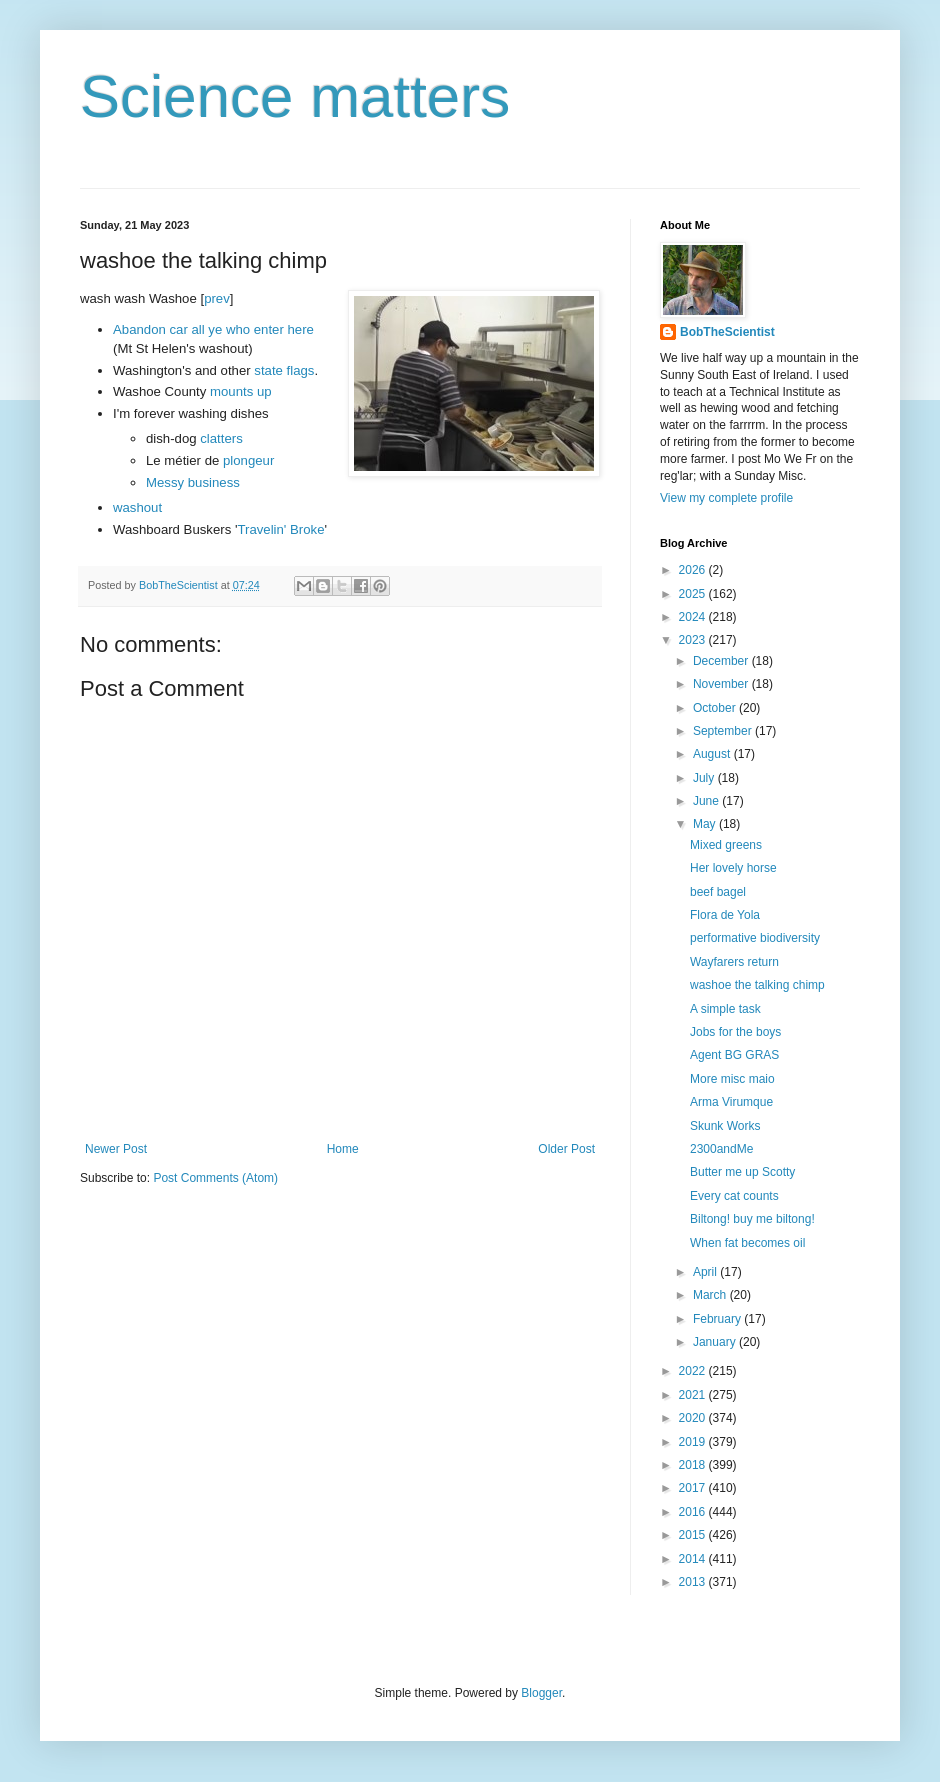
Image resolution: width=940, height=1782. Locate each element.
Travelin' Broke (280, 529)
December (722, 661)
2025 (694, 594)
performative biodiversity (755, 938)
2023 (694, 640)
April (706, 1272)
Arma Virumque (731, 1102)
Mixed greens (726, 845)
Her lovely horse (733, 868)
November (722, 684)
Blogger (541, 1693)
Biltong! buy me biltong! (752, 1219)
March (711, 1295)
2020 (694, 1418)
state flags (284, 370)
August (713, 754)
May (706, 824)
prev (217, 298)
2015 (694, 1535)
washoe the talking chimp (757, 985)
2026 (694, 570)
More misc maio (732, 1079)
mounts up (241, 391)
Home (343, 1149)
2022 (694, 1371)
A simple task (725, 1009)
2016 (694, 1512)
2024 (694, 617)
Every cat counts (734, 1196)
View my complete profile (726, 498)
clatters (221, 438)
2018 (694, 1465)
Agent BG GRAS (734, 1055)
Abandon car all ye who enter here (213, 329)
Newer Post (116, 1149)
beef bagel (718, 892)
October (716, 708)
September (724, 731)
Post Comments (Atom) (215, 1178)
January (716, 1342)
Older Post (566, 1149)
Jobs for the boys (735, 1032)
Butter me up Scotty (742, 1172)
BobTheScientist (727, 332)
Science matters (295, 96)
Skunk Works (725, 1126)
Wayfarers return (734, 962)
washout (137, 507)
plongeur (248, 460)
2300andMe (721, 1149)
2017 (694, 1488)
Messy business (193, 482)
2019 (694, 1442)
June (707, 801)
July (705, 778)
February (718, 1319)
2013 (694, 1582)
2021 (694, 1395)
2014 (694, 1559)
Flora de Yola (725, 915)
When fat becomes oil (747, 1243)
